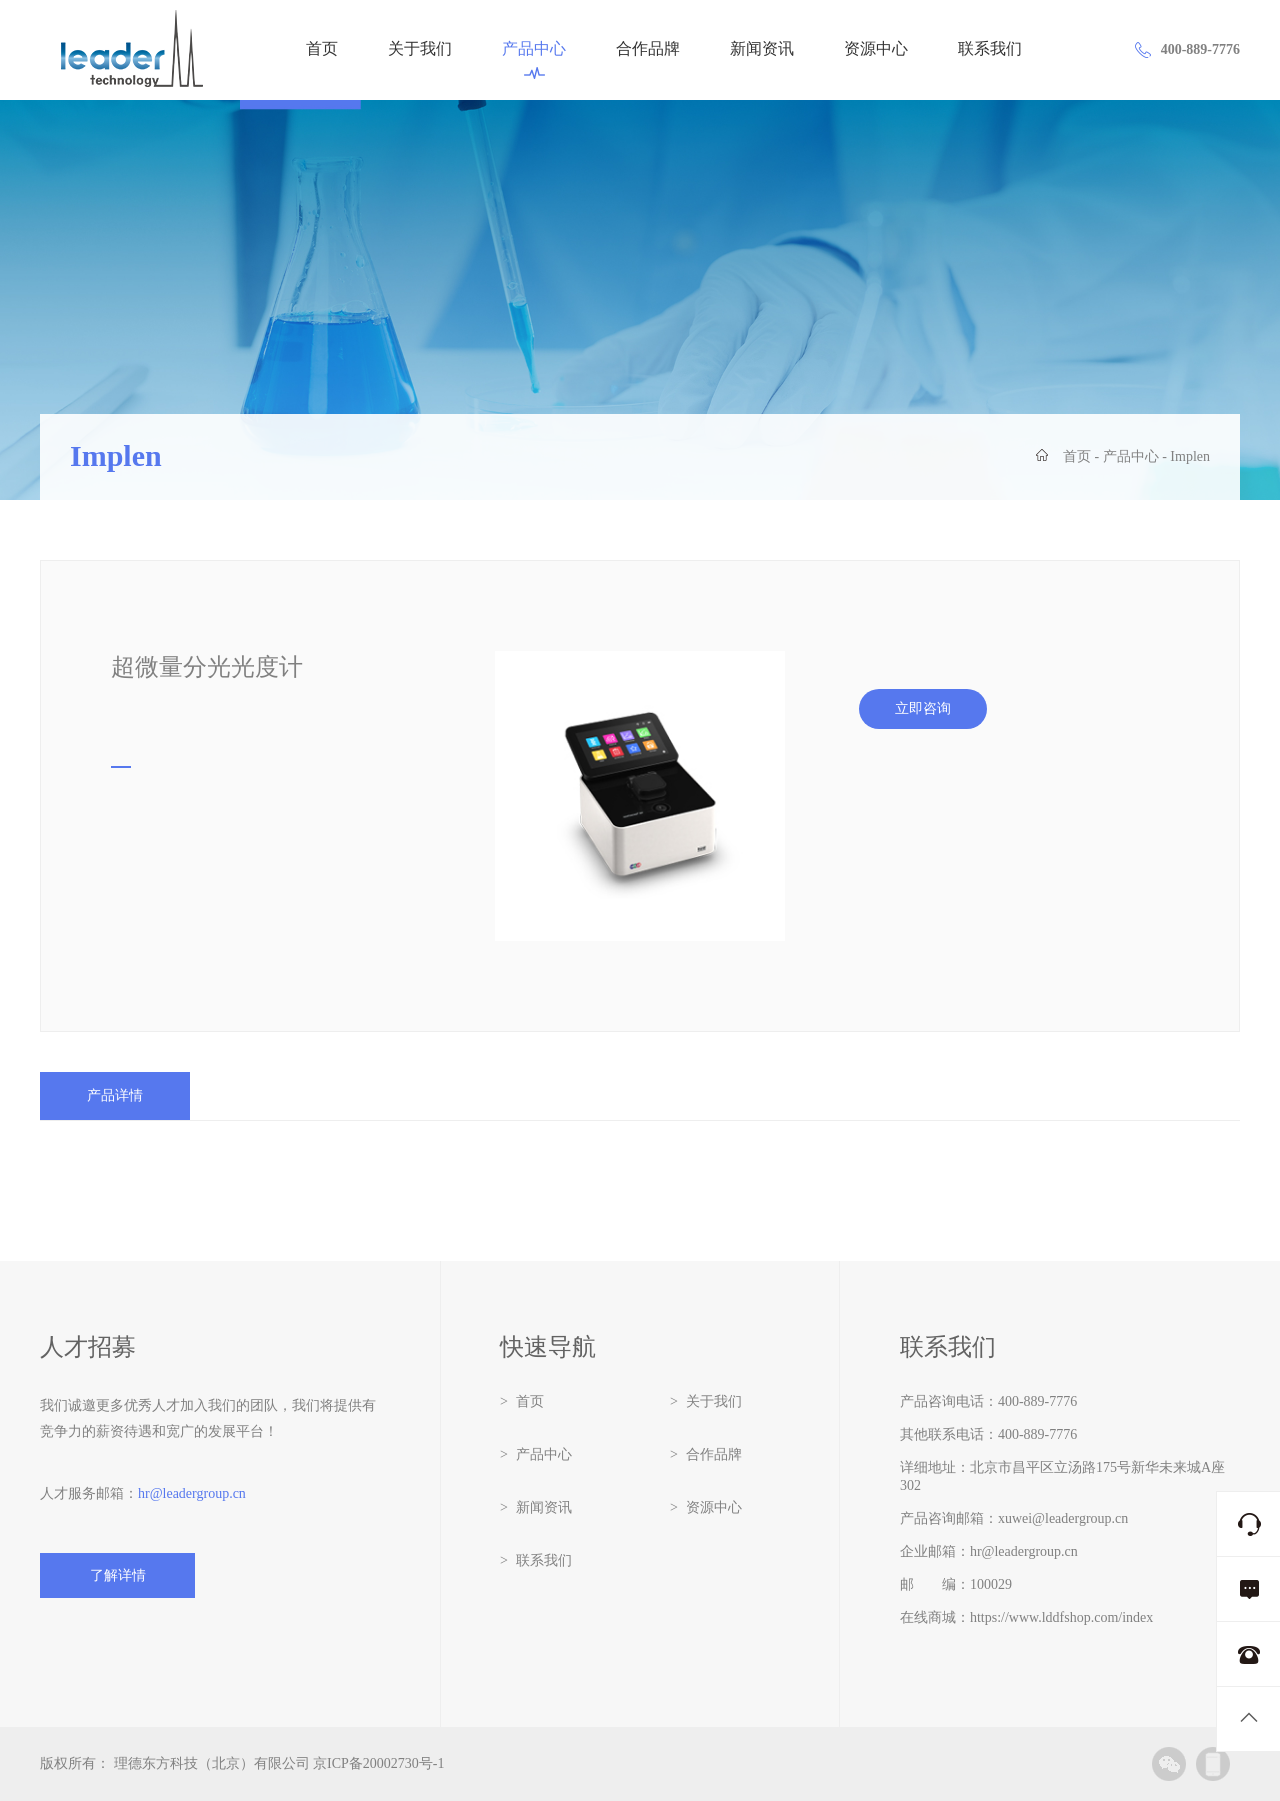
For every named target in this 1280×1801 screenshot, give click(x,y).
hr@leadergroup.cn (192, 1493)
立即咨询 (923, 708)
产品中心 (534, 60)
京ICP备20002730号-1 (378, 1763)
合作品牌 (648, 49)
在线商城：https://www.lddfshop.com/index (1026, 1617)
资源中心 (876, 49)
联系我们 (990, 49)
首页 (322, 49)
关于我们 (420, 49)
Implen (1190, 456)
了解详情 (118, 1575)
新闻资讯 (762, 49)
